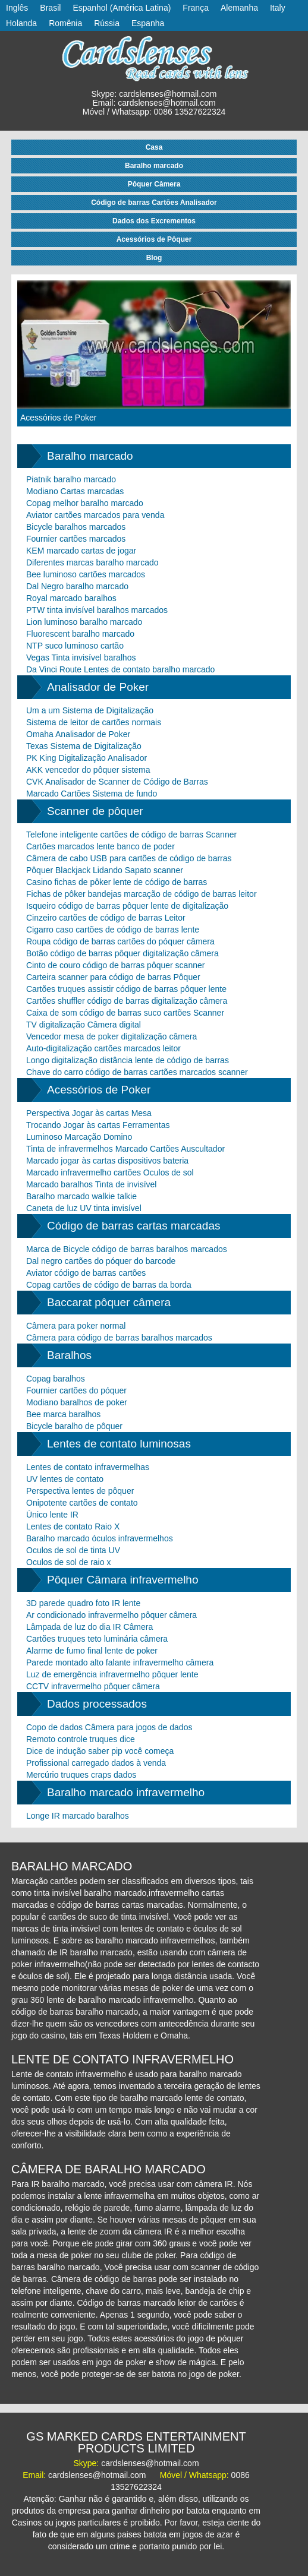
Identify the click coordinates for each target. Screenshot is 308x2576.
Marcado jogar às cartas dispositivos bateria (107, 1160)
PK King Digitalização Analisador (86, 758)
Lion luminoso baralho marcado (84, 622)
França (196, 7)
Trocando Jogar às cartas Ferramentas (97, 1125)
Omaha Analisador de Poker (78, 734)
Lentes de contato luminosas (119, 1443)
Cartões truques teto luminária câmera (97, 1638)
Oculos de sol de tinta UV (73, 1550)
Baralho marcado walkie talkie (81, 1196)
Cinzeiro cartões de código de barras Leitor (106, 917)
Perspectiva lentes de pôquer (80, 1491)
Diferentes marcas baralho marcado (92, 562)
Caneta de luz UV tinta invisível (84, 1208)
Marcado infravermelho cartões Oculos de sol (110, 1172)
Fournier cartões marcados (75, 538)
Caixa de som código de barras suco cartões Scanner (125, 1012)
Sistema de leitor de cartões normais (93, 722)
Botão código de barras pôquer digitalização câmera (122, 953)
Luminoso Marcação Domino (79, 1137)
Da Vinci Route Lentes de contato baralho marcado (120, 669)
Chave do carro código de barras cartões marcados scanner (137, 1072)
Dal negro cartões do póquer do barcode (100, 1261)
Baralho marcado (154, 166)
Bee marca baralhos (63, 1414)
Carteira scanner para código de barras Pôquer (113, 977)
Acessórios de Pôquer (154, 239)
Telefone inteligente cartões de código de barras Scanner (131, 834)
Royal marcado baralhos (71, 598)
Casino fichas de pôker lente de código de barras (116, 882)
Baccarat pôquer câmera (109, 1302)
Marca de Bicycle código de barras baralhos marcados (126, 1249)
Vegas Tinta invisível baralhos (81, 657)
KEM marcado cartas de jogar (81, 550)
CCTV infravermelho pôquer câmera (93, 1686)
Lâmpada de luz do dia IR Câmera (89, 1627)
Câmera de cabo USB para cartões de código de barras (129, 858)
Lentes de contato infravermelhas (87, 1467)
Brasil (50, 7)
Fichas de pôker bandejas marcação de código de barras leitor (141, 894)
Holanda (21, 23)
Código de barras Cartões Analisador (154, 202)
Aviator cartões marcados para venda (95, 515)
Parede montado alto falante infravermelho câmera (119, 1662)
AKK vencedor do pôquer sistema (88, 770)
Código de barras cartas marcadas (133, 1225)
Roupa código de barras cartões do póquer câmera (120, 941)
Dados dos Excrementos (154, 221)
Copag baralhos (55, 1378)
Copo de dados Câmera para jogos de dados (109, 1727)
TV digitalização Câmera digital (83, 1024)
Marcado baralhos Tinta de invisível (91, 1184)
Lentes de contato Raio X (73, 1526)
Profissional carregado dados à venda (96, 1763)
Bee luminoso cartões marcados (85, 574)
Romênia (65, 23)
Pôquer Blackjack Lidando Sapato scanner (104, 870)
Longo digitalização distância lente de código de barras (127, 1060)
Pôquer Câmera (154, 184)
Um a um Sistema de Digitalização (89, 710)
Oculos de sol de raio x (68, 1562)
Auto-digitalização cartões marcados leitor (103, 1048)
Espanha (147, 23)
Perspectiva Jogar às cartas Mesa (89, 1113)
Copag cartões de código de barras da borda (108, 1284)
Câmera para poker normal (75, 1325)
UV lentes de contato (64, 1479)
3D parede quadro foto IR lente (83, 1603)
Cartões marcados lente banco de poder (100, 846)
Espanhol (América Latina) (122, 7)
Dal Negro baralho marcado (77, 586)
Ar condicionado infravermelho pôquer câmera (111, 1615)
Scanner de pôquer (95, 811)
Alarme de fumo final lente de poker (92, 1650)
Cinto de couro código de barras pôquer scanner (115, 965)
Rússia (107, 23)
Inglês (17, 7)
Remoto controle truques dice (80, 1739)
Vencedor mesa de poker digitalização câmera (111, 1036)
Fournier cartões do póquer (76, 1390)
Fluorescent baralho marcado (80, 634)
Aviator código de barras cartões (86, 1273)
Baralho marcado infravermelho (126, 1792)
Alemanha (239, 7)
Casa (154, 147)
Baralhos (69, 1355)
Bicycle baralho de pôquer (74, 1426)
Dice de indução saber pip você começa (100, 1751)
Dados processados (97, 1704)
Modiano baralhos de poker (76, 1402)
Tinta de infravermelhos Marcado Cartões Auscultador (125, 1148)
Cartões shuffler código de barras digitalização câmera (126, 1001)
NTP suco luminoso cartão (75, 645)
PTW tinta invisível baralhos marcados (97, 610)
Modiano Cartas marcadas (75, 491)
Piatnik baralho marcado (71, 479)
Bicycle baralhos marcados (75, 527)
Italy (277, 7)
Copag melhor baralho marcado (84, 503)
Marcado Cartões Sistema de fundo (91, 793)
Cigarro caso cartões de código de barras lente (112, 929)
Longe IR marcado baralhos (77, 1815)
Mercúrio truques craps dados (81, 1775)
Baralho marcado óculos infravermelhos (99, 1538)
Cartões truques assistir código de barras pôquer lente (126, 989)
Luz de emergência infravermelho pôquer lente (112, 1674)
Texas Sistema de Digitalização (84, 746)
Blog (154, 258)
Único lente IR (52, 1514)
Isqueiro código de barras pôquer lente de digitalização (127, 906)
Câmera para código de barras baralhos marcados (119, 1337)
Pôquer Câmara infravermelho (123, 1579)
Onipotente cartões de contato (82, 1502)
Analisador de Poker (98, 687)
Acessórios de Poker (58, 417)
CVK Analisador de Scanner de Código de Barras (117, 781)
